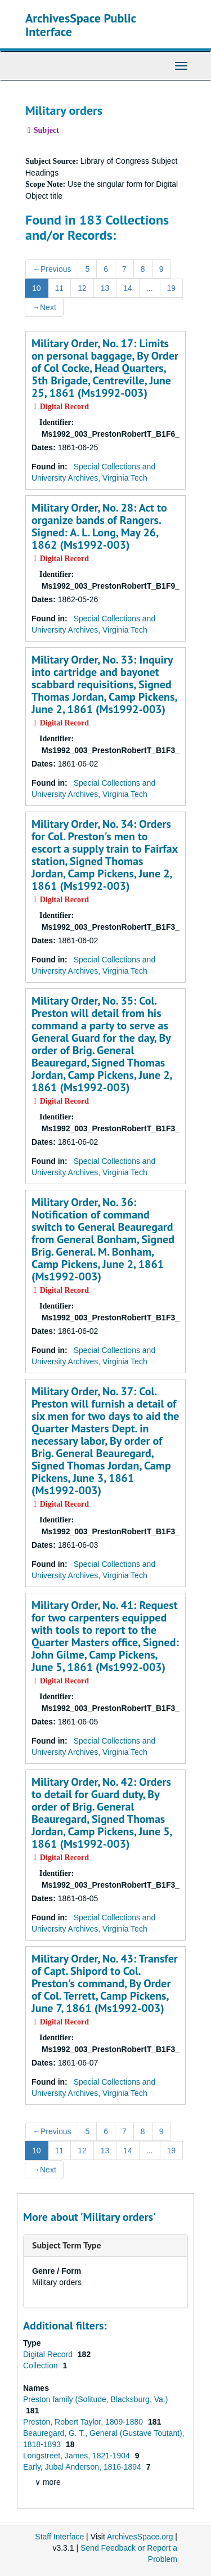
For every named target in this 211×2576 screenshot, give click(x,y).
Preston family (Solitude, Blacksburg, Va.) (95, 2399)
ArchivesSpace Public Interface (80, 24)
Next (44, 307)
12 (82, 288)
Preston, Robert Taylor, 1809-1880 (84, 2421)
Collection (41, 2365)
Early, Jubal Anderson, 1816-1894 (83, 2466)
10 (36, 288)
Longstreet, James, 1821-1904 (77, 2455)
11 (59, 288)
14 (127, 288)
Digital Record (49, 2354)
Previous (52, 269)
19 (171, 288)
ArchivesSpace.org (140, 2536)
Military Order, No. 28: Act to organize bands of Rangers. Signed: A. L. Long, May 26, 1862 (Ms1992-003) (99, 526)
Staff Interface (59, 2536)
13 (105, 288)
